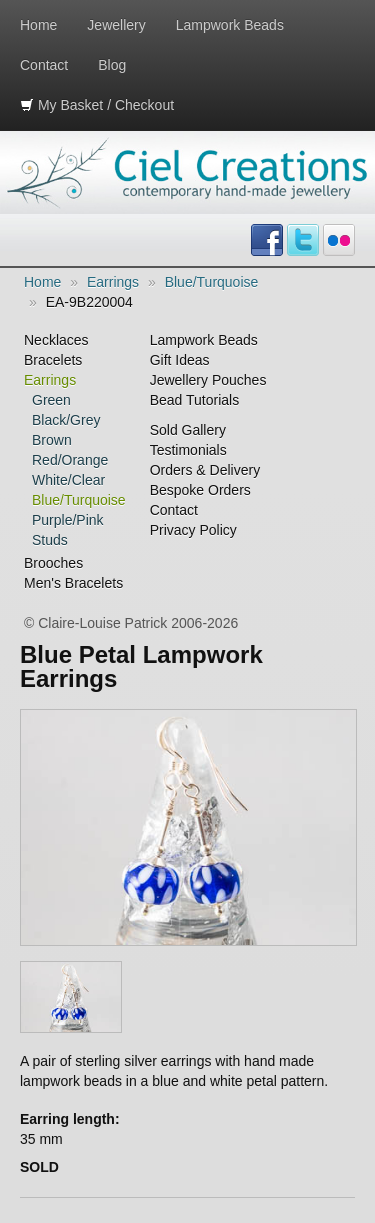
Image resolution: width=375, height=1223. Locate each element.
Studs (50, 540)
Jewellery (116, 25)
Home (38, 25)
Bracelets (53, 360)
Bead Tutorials (195, 400)
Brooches (53, 563)
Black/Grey (66, 420)
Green (51, 400)
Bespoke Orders (200, 490)
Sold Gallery (188, 430)
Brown (52, 440)
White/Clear (68, 480)
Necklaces (56, 340)
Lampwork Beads (230, 25)
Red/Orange (70, 460)
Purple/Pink (68, 520)
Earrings (113, 282)
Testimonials (188, 450)
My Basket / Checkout (97, 105)
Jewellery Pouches (208, 380)
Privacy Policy (193, 530)
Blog (112, 65)
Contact (44, 65)
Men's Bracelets (73, 583)
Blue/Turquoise (212, 282)
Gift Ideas (180, 360)
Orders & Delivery (205, 470)
